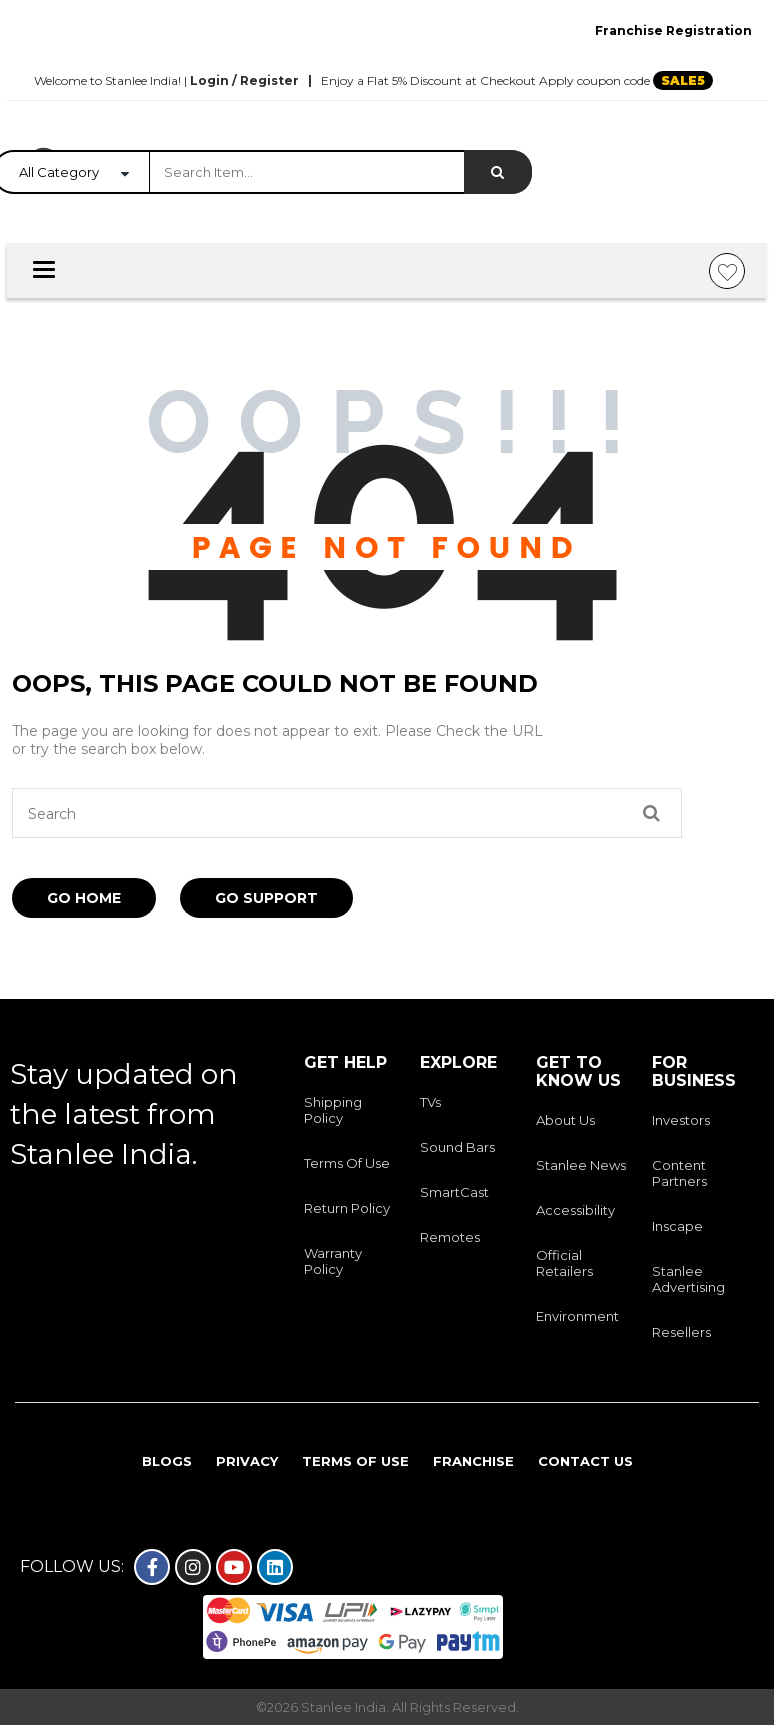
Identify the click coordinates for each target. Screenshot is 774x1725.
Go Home (84, 898)
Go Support (266, 898)
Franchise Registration (673, 30)
